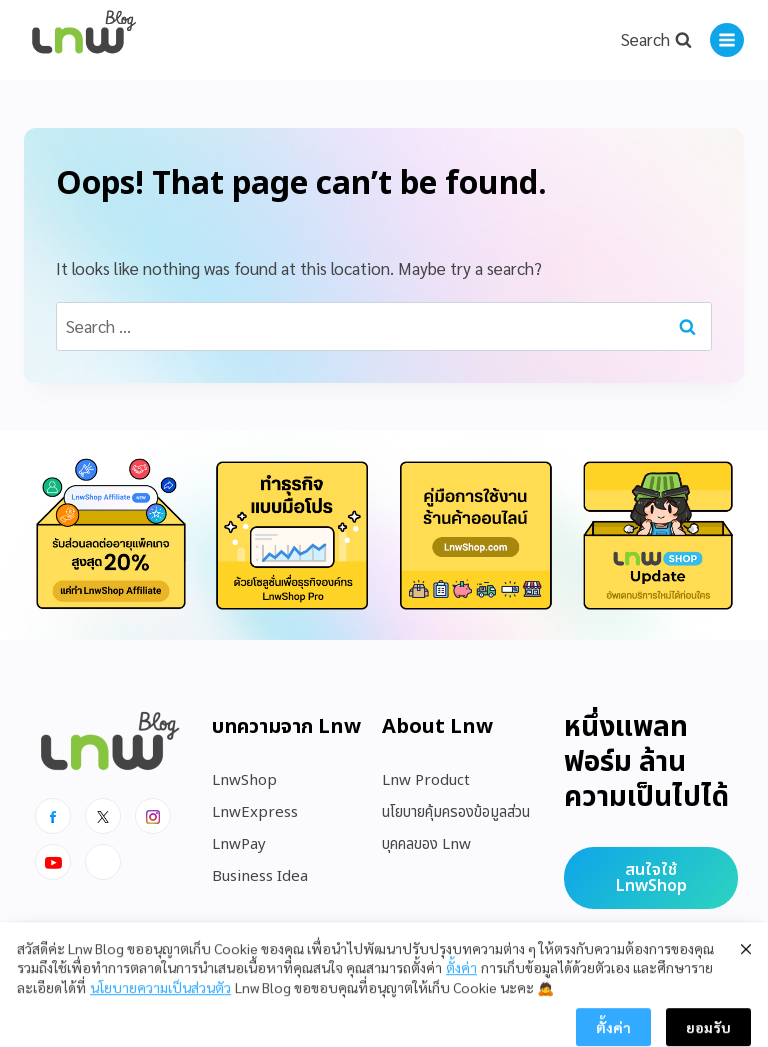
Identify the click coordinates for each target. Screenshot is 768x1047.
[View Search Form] (656, 40)
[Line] (103, 862)
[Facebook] (53, 816)
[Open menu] (727, 40)
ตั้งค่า (461, 1003)
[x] (103, 816)
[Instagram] (153, 816)
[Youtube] (53, 862)
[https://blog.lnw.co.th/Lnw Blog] (84, 40)
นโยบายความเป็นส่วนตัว (160, 1023)
